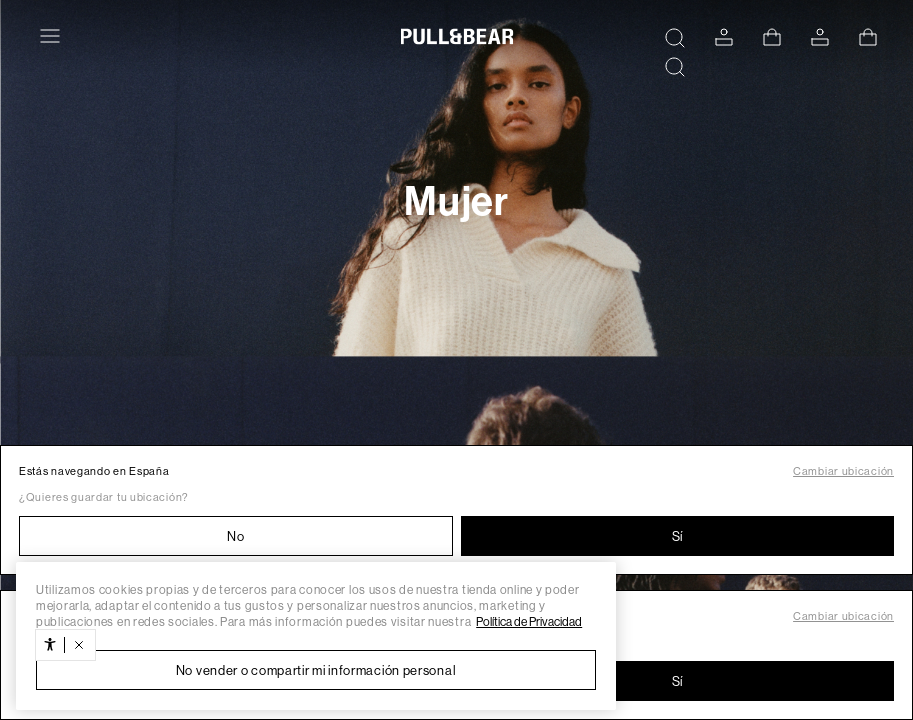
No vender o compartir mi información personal (316, 670)
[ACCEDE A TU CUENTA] (724, 37)
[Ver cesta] (772, 37)
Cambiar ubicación (843, 471)
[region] (316, 636)
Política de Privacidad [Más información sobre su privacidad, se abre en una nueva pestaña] (529, 622)
